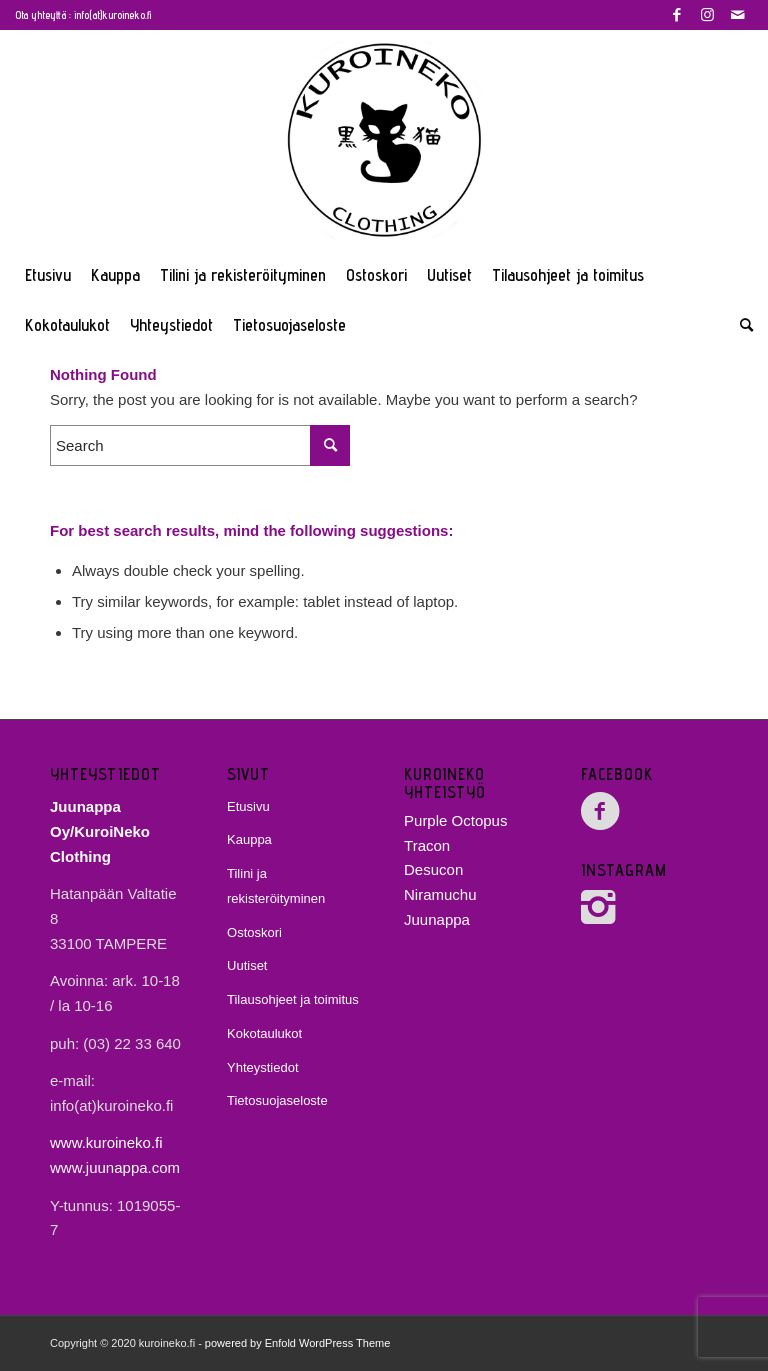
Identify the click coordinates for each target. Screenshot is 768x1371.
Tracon (427, 845)
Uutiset (247, 965)
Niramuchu (440, 894)
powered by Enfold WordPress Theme (297, 1343)
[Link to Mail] (738, 15)
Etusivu (248, 806)
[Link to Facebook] (677, 15)
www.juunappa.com (115, 1167)
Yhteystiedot (263, 1067)
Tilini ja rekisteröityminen (276, 886)
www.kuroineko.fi (106, 1142)
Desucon (433, 869)
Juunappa (437, 919)
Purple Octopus (455, 820)
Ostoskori (254, 932)
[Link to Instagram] (707, 15)
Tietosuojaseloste (277, 1100)
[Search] (741, 325)
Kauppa (249, 839)
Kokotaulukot (264, 1033)
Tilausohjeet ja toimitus (293, 999)
